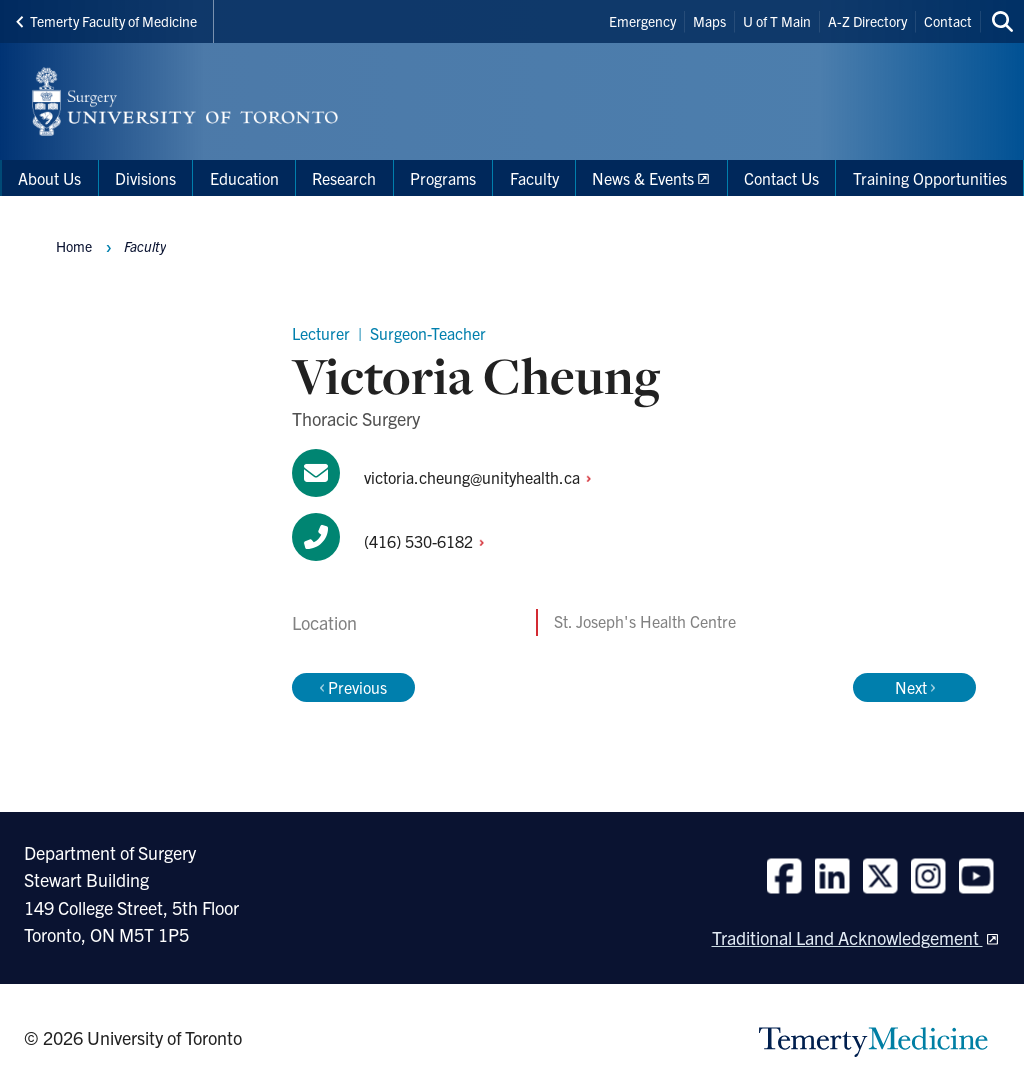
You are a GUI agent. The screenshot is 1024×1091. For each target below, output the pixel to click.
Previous (353, 687)
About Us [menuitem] (49, 178)
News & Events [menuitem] (643, 178)
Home (74, 246)
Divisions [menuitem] (145, 178)
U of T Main (777, 21)
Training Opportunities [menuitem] (930, 178)
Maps (709, 21)
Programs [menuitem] (443, 178)
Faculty (145, 246)
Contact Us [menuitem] (781, 178)
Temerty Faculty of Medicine (106, 21)
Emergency (642, 21)
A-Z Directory (867, 21)
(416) (429, 541)
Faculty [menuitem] (534, 178)
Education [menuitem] (244, 178)
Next (915, 687)
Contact (948, 21)
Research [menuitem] (344, 178)
